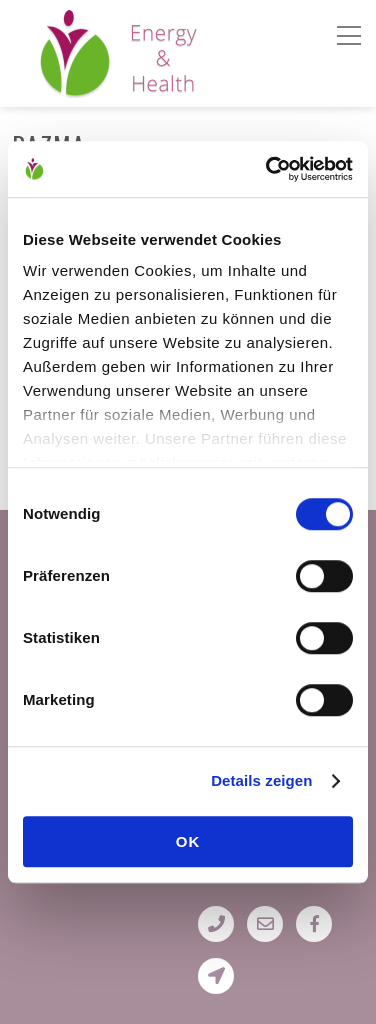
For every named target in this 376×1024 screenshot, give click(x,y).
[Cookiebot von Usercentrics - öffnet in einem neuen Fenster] (268, 169)
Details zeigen (261, 780)
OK (188, 841)
